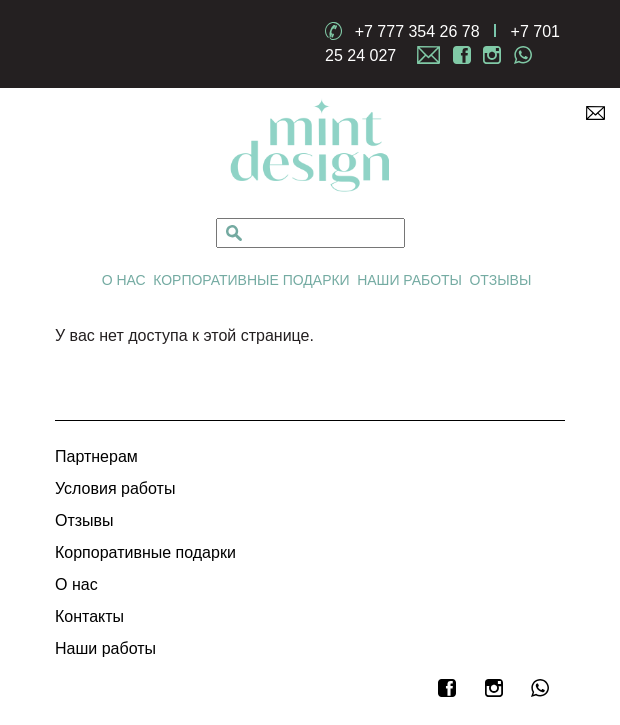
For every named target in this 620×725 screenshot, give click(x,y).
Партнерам (96, 456)
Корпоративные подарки (251, 280)
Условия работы (115, 488)
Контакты (89, 616)
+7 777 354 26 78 (417, 31)
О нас (124, 280)
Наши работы (409, 280)
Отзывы (500, 280)
